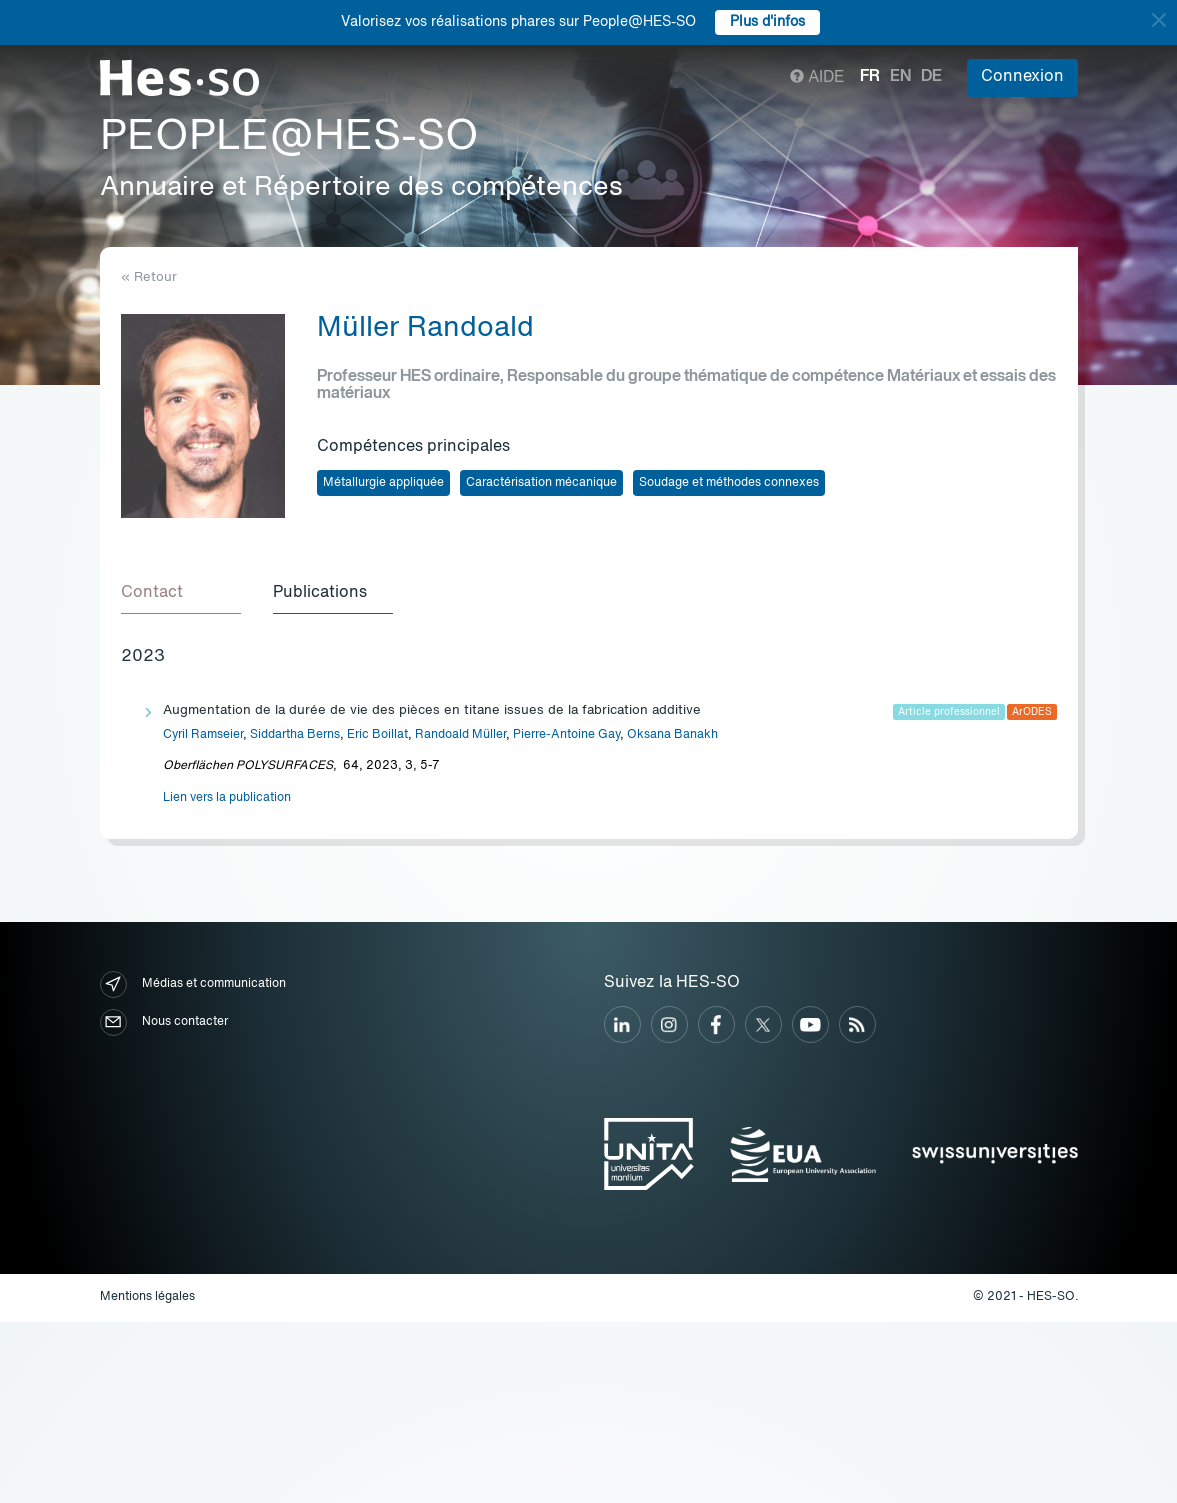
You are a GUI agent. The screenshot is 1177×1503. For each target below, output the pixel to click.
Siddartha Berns (295, 735)
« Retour (149, 277)
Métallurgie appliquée (383, 483)
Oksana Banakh (672, 735)
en (900, 77)
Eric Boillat (377, 735)
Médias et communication (193, 984)
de (931, 77)
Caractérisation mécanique (541, 483)
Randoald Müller (460, 735)
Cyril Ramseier (203, 735)
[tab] (181, 594)
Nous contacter (164, 1022)
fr (870, 77)
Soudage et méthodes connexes (729, 483)
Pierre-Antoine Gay (566, 735)
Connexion (1022, 77)
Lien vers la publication (227, 798)
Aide (817, 78)
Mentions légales (147, 1297)
